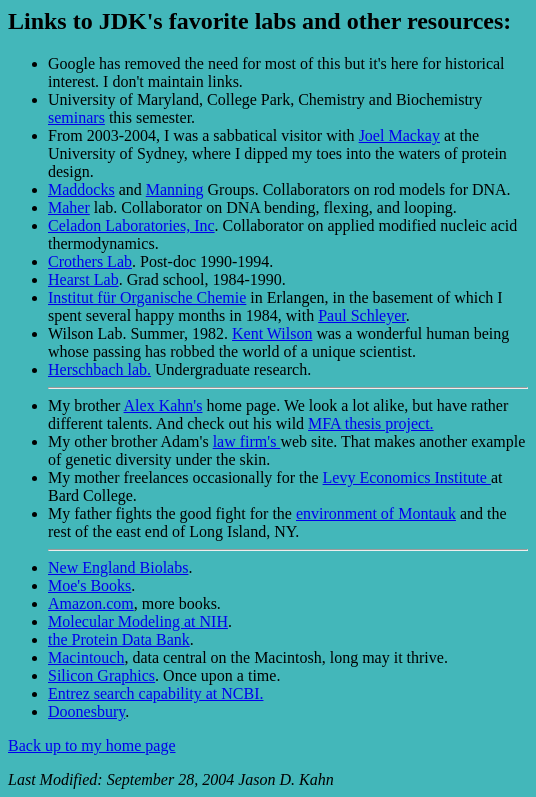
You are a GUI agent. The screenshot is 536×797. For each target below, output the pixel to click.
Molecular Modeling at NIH (138, 621)
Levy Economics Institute (407, 477)
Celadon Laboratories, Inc (131, 225)
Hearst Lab (83, 279)
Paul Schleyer (362, 315)
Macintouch (86, 657)
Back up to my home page (92, 745)
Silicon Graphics (101, 675)
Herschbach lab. (99, 369)
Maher (69, 207)
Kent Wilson (272, 333)
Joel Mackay (399, 135)
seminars (76, 117)
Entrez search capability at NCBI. (155, 693)
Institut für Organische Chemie (147, 297)
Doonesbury (86, 711)
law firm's (247, 441)
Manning (175, 189)
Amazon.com (91, 603)
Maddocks (81, 189)
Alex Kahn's (163, 405)
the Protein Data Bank (119, 639)
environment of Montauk (376, 513)
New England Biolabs (118, 567)
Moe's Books (89, 585)
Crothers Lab (90, 261)
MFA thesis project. (370, 423)
